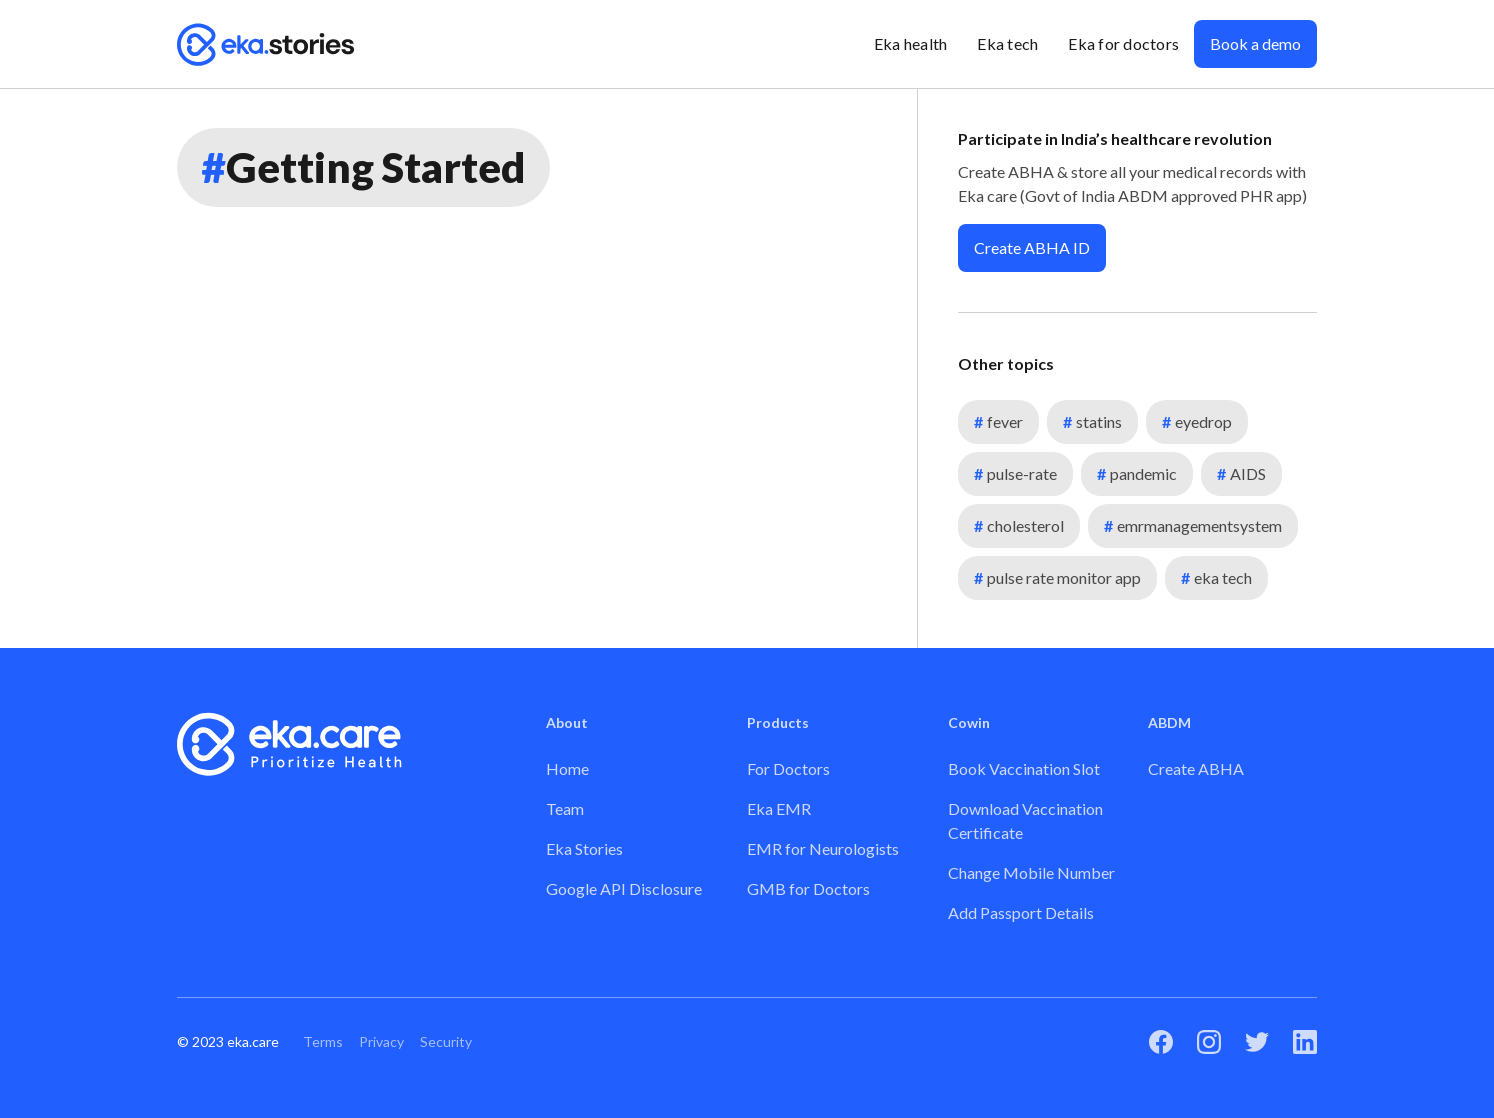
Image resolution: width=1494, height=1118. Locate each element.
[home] (266, 44)
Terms (323, 1041)
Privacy (381, 1041)
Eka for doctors (1123, 43)
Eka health (911, 43)
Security (446, 1041)
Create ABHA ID (1032, 247)
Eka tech (1007, 43)
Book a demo (1255, 43)
